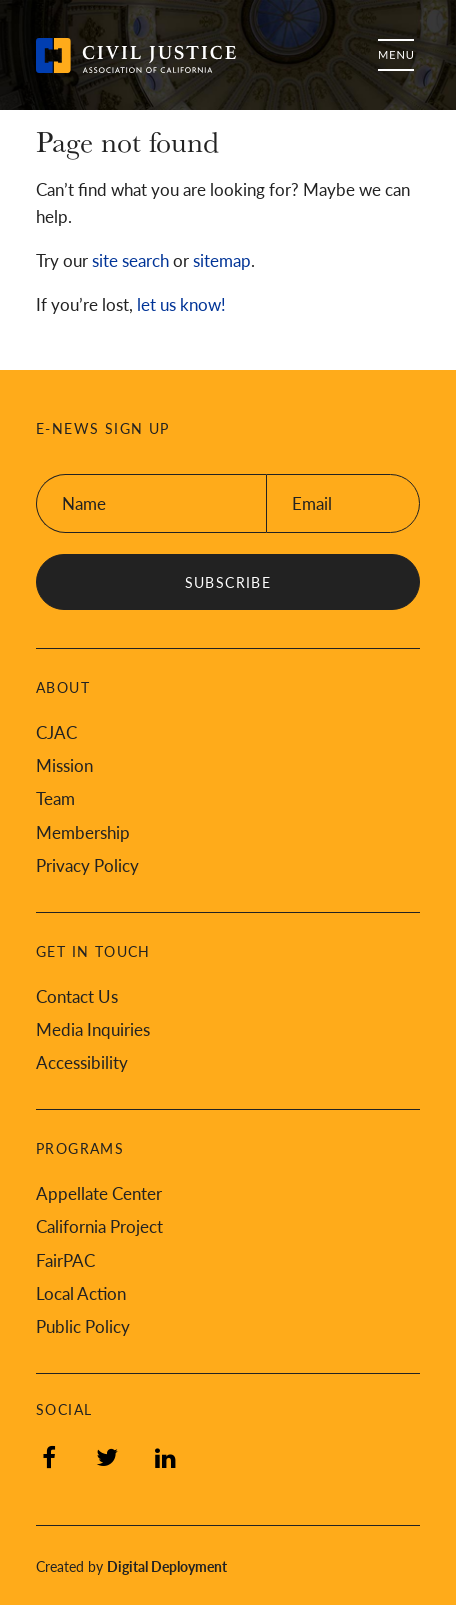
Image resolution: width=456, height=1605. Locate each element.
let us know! (181, 304)
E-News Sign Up (103, 428)
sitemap (222, 260)
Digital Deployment (167, 1566)
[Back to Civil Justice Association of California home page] (136, 55)
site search (130, 260)
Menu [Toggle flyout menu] (396, 55)
